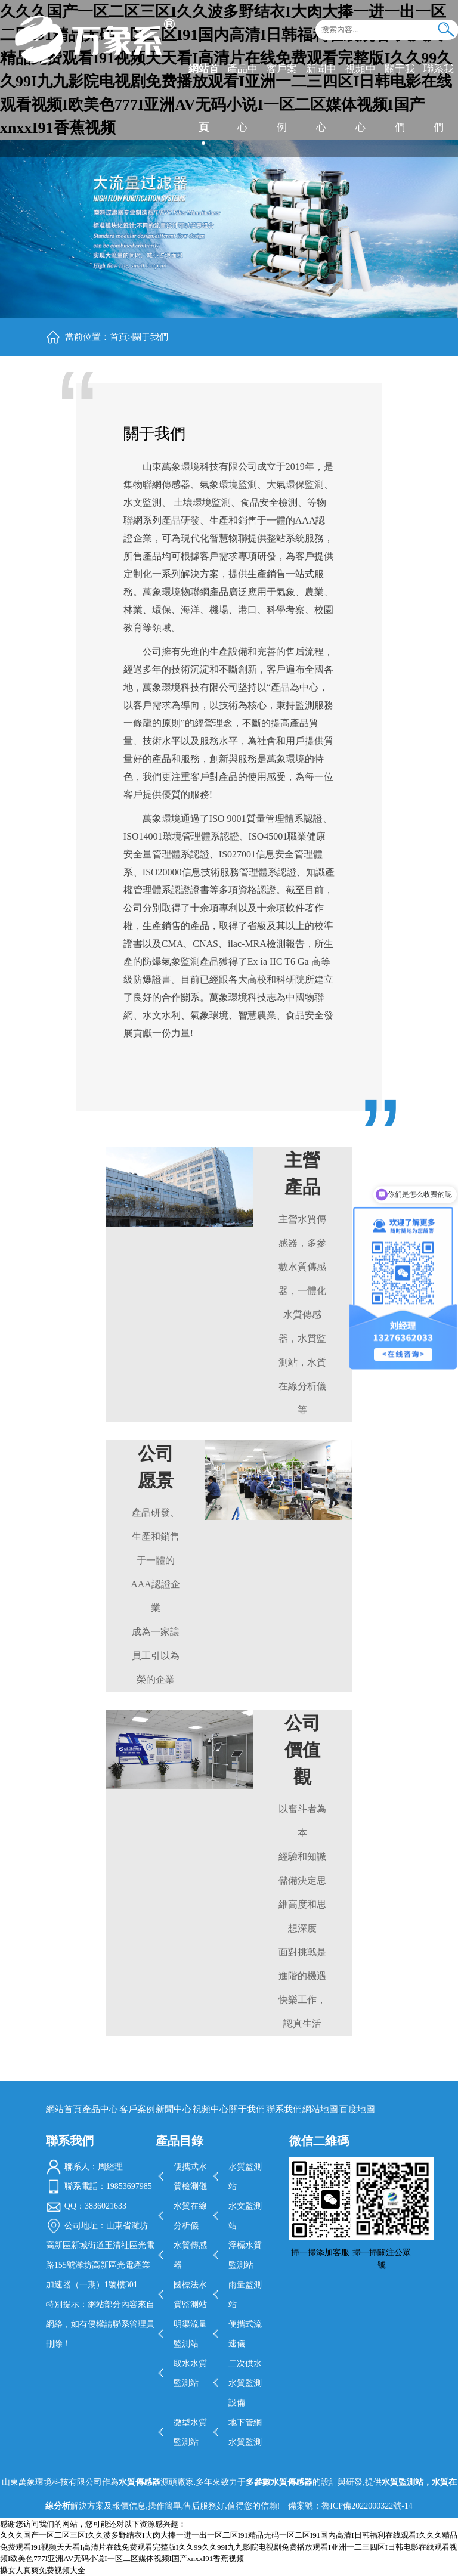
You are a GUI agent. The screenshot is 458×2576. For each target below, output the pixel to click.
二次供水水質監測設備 (245, 2383)
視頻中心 (360, 97)
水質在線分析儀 (190, 2216)
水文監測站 (245, 2216)
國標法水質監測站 (190, 2294)
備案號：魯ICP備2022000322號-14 (350, 2505)
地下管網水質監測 (245, 2432)
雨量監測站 (245, 2294)
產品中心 (242, 97)
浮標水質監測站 (245, 2255)
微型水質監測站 (190, 2432)
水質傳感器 (190, 2255)
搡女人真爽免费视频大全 (42, 2570)
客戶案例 (281, 97)
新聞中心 (320, 97)
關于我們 (399, 97)
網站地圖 (320, 2109)
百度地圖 (357, 2109)
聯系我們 (438, 97)
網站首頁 (203, 97)
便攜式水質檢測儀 (190, 2176)
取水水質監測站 (190, 2373)
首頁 (119, 337)
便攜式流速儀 (245, 2334)
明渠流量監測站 (190, 2334)
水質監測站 (245, 2176)
